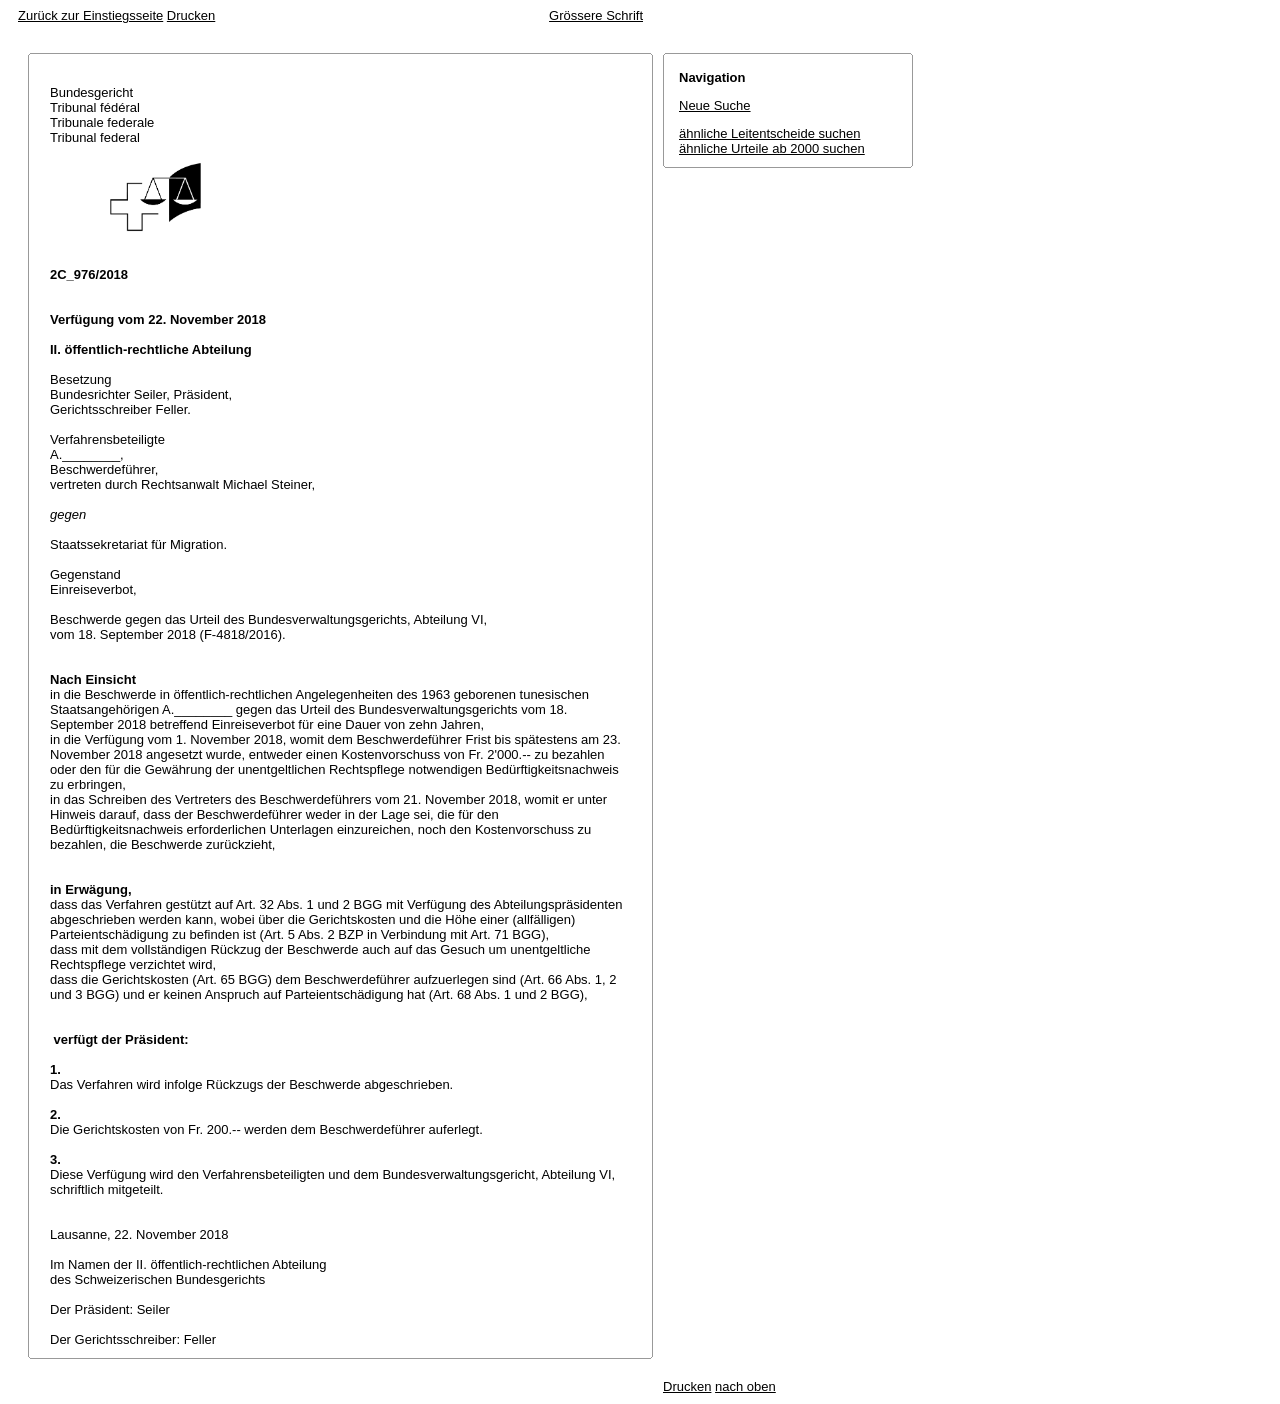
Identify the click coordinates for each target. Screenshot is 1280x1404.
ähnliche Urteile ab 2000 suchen (772, 148)
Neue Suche (715, 105)
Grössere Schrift (596, 15)
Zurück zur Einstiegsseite (90, 15)
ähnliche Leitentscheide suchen (769, 133)
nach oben (745, 1386)
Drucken (191, 15)
